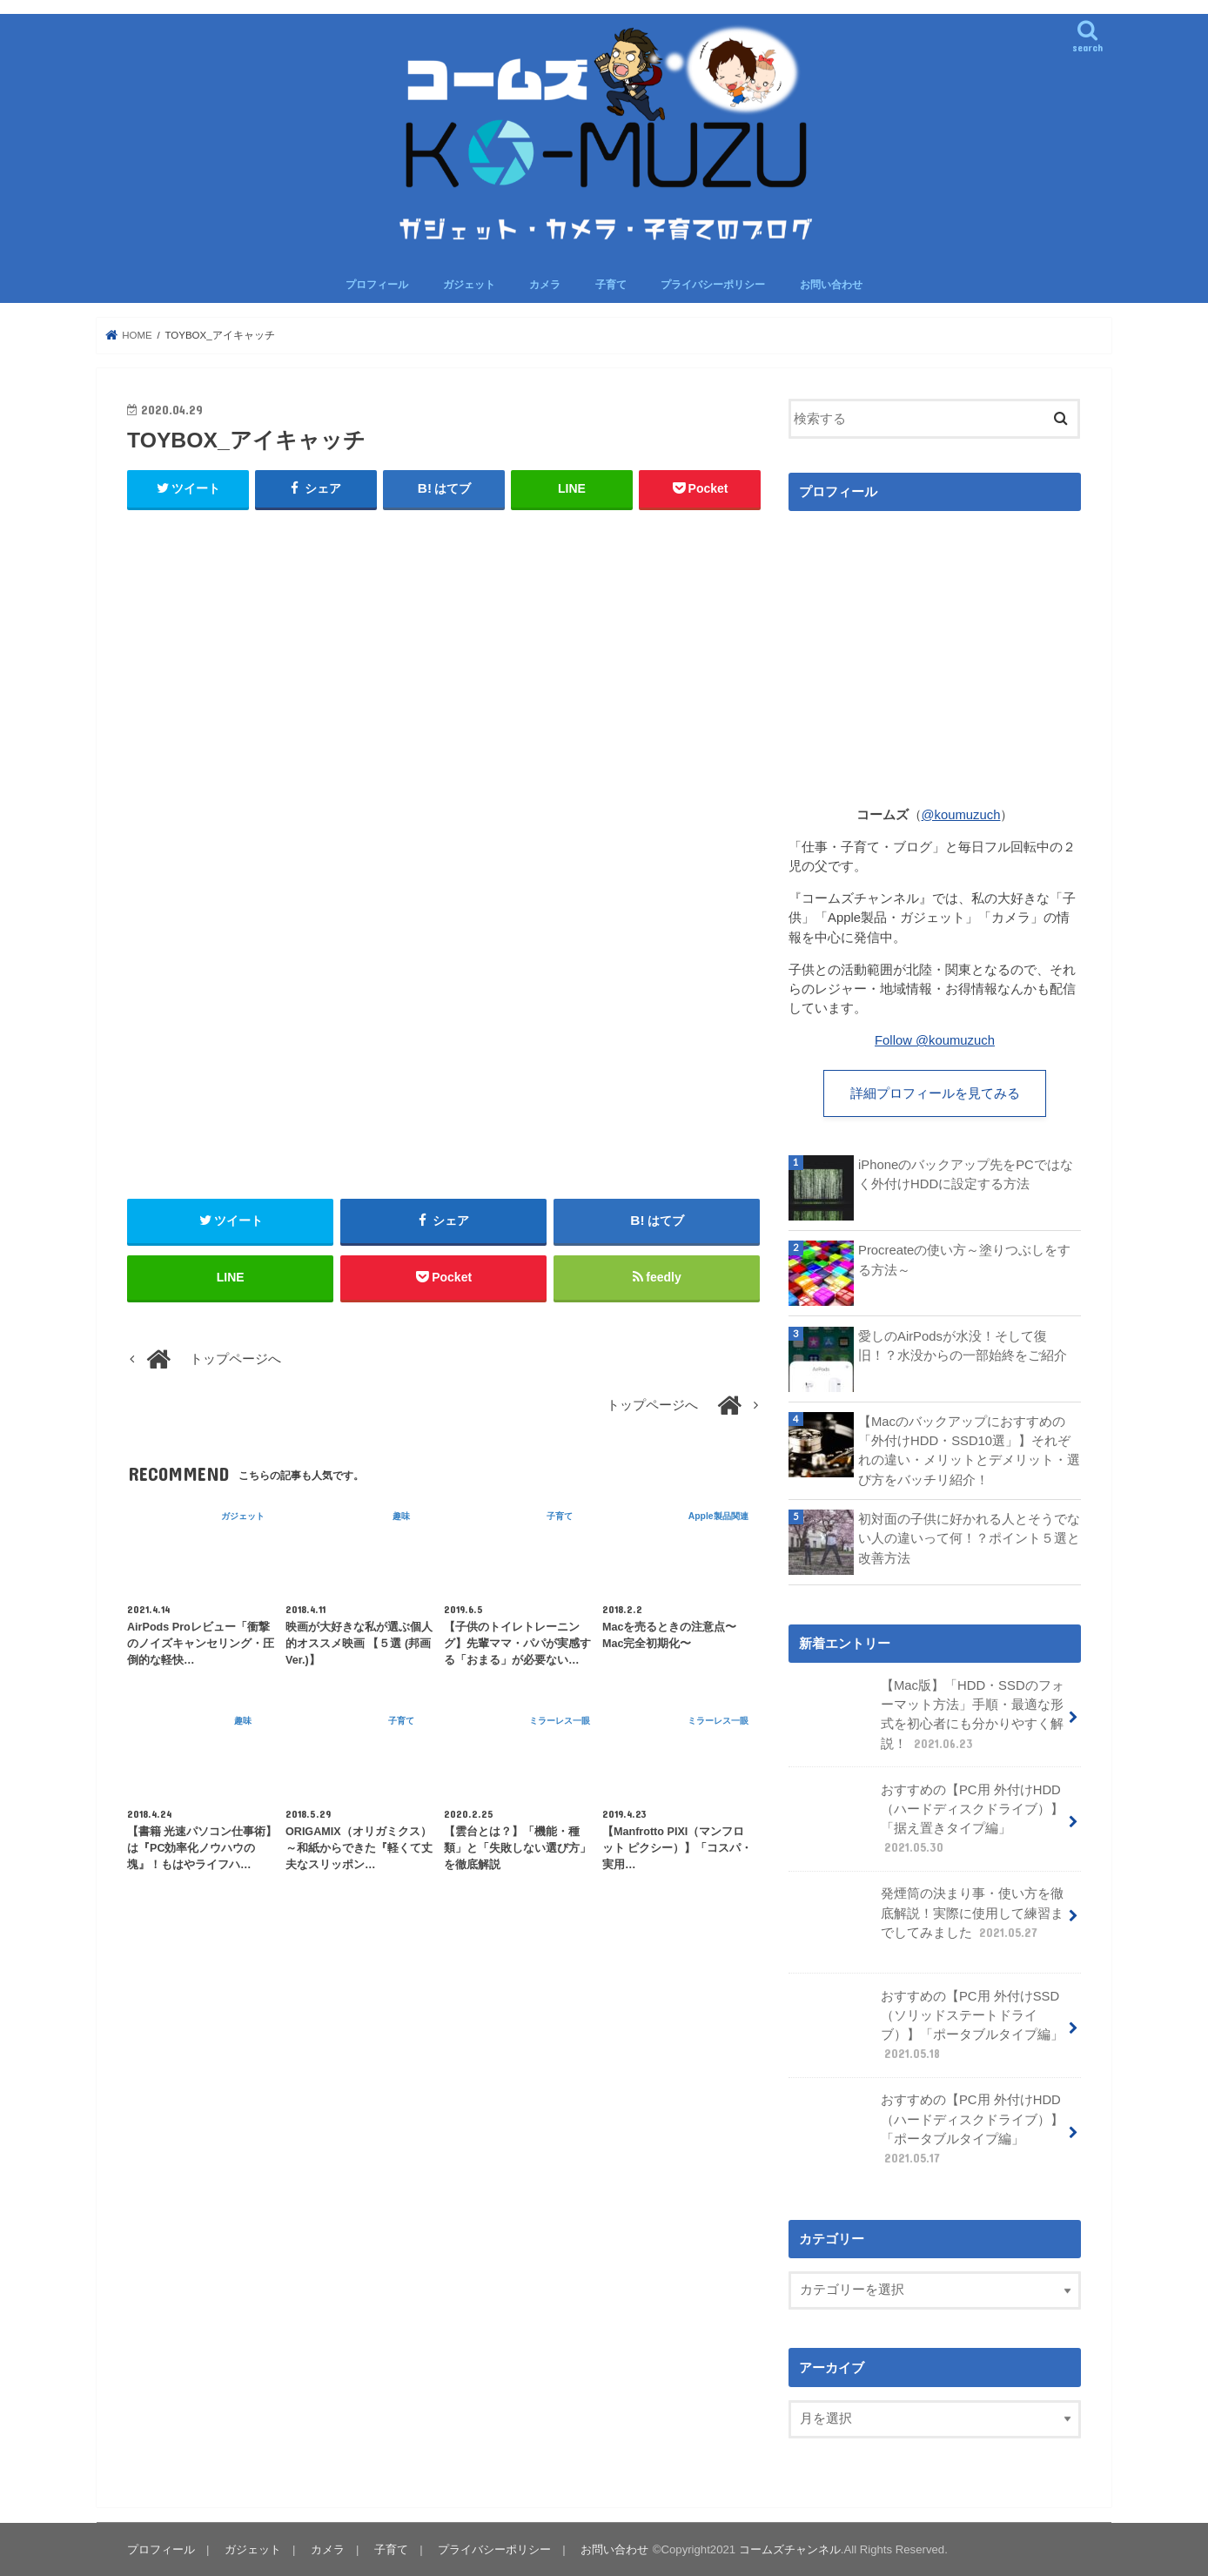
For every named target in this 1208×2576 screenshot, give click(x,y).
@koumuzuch (961, 815)
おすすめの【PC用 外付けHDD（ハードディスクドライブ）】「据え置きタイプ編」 (928, 1820)
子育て (611, 285)
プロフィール (377, 285)
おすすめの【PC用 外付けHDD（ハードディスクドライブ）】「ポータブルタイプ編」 (928, 2131)
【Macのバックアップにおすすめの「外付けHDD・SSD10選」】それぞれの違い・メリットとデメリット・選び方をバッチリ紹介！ (969, 1451)
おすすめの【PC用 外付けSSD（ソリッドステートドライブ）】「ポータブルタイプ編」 (928, 2027)
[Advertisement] (444, 698)
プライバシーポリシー (713, 285)
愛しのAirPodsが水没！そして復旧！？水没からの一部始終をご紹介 (962, 1345)
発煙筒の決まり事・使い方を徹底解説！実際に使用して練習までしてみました (928, 1919)
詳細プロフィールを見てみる (935, 1093)
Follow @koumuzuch (935, 1040)
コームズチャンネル (790, 2548)
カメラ (544, 285)
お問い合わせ (831, 285)
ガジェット (469, 285)
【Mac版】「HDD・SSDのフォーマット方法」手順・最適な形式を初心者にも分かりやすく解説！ (928, 1717)
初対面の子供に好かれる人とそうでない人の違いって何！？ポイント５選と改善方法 (969, 1538)
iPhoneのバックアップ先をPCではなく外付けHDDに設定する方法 (965, 1174)
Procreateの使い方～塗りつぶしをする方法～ (964, 1259)
